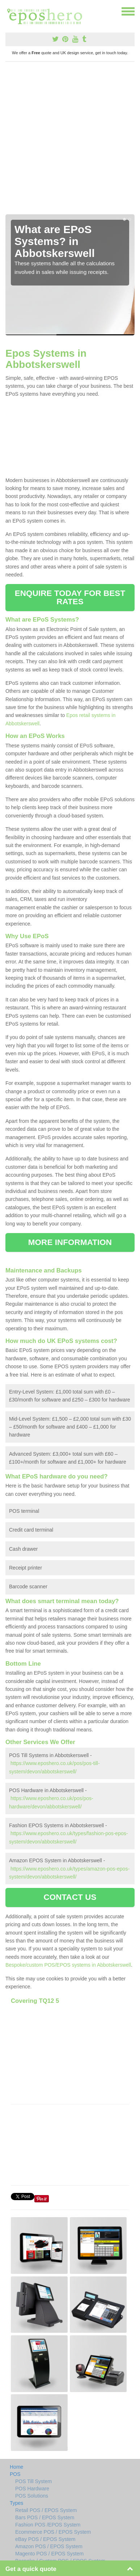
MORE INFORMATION (70, 1242)
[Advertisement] (70, 141)
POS (15, 2474)
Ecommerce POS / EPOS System (53, 2532)
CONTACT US (69, 1897)
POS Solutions (31, 2496)
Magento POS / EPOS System (49, 2553)
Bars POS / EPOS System (44, 2517)
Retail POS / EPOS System (46, 2510)
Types (16, 2503)
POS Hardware (32, 2488)
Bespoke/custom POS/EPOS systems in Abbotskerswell (68, 1965)
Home (16, 2467)
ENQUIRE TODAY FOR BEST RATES (70, 597)
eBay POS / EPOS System (45, 2539)
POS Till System (33, 2481)
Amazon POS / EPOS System (48, 2546)
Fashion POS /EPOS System (48, 2525)
